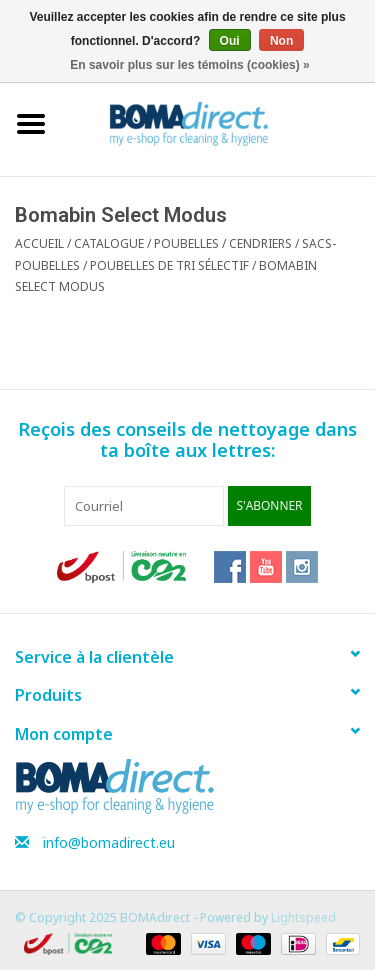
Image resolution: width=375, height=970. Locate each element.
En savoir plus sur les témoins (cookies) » (189, 65)
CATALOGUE (109, 243)
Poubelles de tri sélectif (169, 265)
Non (281, 41)
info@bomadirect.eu (109, 842)
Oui (230, 41)
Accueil (39, 243)
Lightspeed (303, 917)
